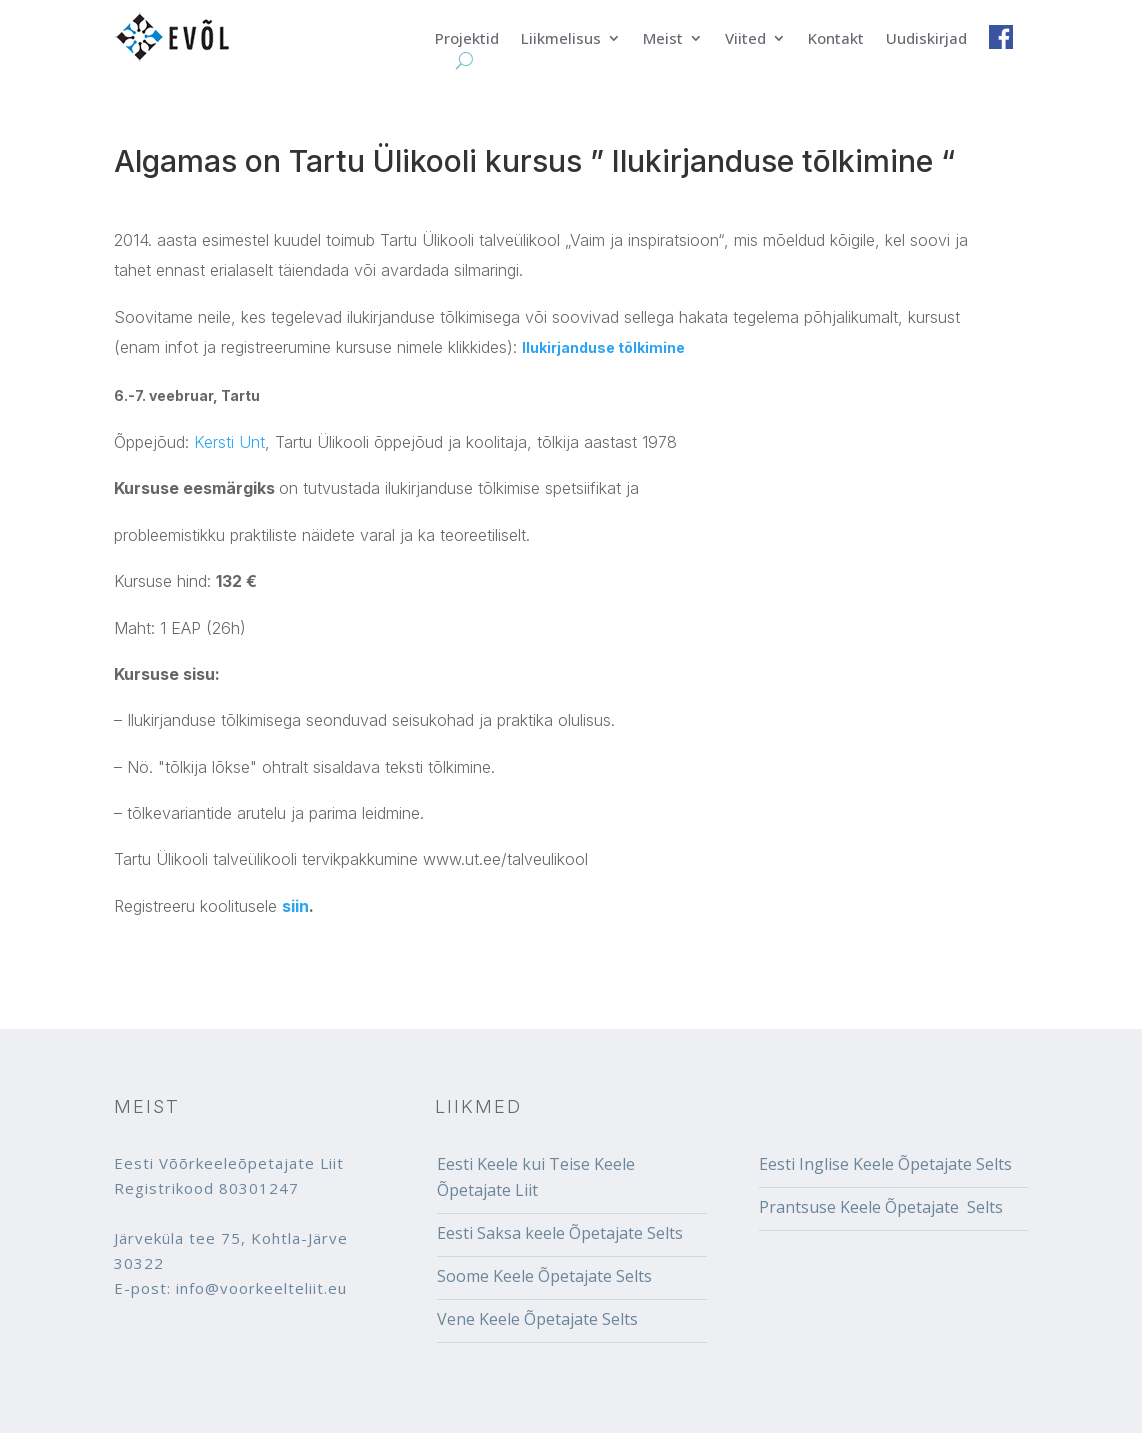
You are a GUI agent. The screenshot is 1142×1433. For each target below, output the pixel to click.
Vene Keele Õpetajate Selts (537, 1319)
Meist (663, 39)
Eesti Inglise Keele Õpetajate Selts (885, 1164)
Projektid (467, 39)
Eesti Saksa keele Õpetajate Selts (560, 1233)
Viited (745, 39)
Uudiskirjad (926, 39)
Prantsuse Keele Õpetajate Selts (881, 1207)
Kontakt (836, 39)
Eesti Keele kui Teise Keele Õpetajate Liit (536, 1177)
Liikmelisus (561, 39)
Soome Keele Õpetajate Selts (544, 1276)
